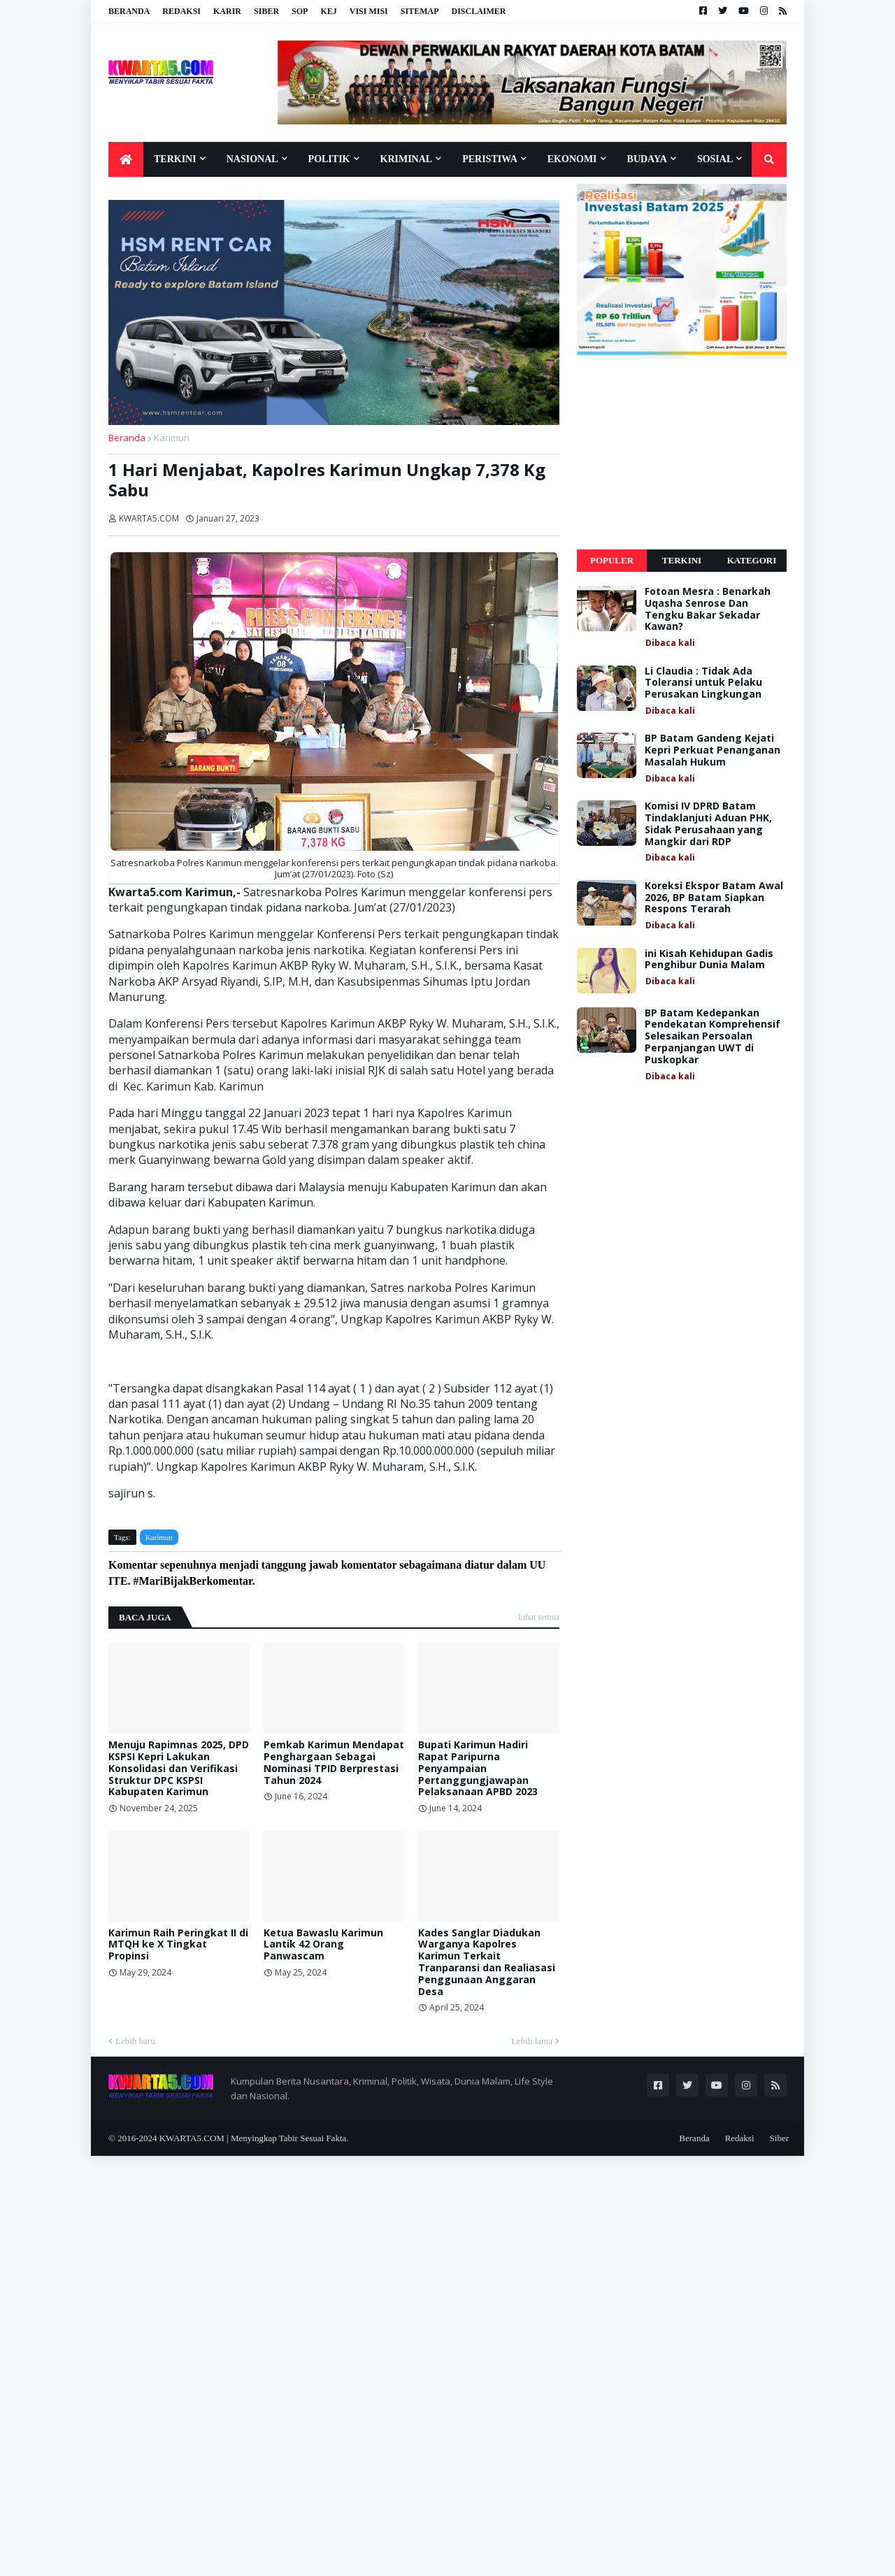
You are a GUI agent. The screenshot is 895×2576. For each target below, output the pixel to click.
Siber (266, 11)
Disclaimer (478, 11)
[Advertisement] (682, 454)
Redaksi (181, 11)
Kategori (752, 560)
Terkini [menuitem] (175, 159)
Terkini (681, 560)
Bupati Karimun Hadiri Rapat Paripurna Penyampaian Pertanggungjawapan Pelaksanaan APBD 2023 (478, 1768)
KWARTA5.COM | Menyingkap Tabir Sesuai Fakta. (254, 2138)
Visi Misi (369, 11)
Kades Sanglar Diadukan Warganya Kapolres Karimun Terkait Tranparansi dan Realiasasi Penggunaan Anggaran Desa (486, 1962)
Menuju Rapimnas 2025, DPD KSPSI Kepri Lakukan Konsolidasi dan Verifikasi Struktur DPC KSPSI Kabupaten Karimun (178, 1768)
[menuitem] (125, 159)
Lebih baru (135, 2041)
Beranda (129, 11)
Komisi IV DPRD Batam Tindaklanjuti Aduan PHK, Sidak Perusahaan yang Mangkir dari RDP (708, 823)
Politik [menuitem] (329, 159)
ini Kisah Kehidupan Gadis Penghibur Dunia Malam (709, 960)
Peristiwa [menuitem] (489, 159)
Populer (611, 560)
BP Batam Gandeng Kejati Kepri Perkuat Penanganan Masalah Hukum (712, 750)
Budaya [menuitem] (647, 159)
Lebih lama (531, 2041)
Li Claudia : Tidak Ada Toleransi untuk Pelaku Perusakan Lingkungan (703, 682)
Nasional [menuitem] (252, 159)
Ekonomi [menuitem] (572, 159)
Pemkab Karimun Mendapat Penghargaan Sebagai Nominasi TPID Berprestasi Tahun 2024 (334, 1762)
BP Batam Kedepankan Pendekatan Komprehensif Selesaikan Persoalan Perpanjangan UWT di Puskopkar (712, 1036)
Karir (227, 11)
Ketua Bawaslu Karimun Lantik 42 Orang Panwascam (323, 1944)
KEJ (328, 11)
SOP (300, 11)
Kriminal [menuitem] (406, 159)
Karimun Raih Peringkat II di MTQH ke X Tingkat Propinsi (178, 1944)
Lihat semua (538, 1617)
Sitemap (420, 11)
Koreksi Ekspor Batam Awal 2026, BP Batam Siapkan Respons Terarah (714, 897)
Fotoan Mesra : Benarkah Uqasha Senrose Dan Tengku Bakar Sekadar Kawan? (708, 609)
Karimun (171, 437)
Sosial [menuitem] (715, 159)
